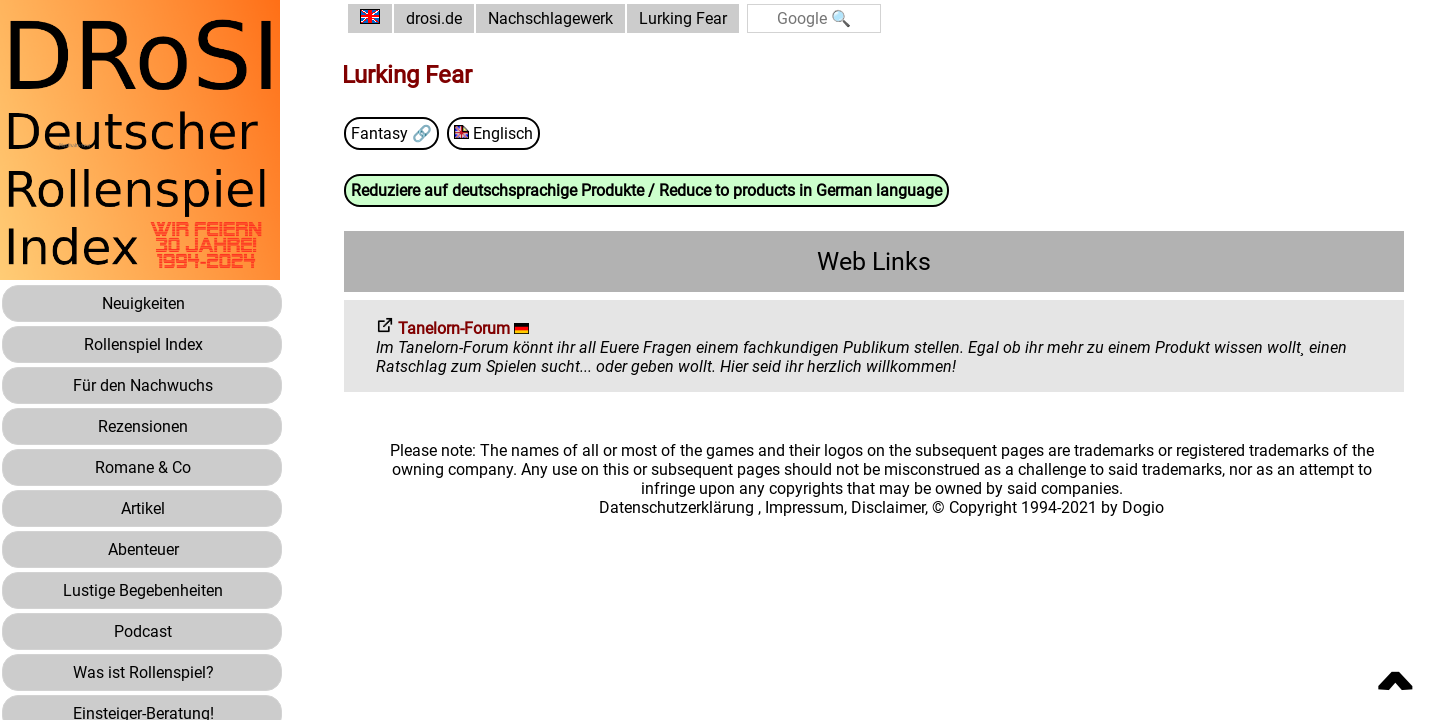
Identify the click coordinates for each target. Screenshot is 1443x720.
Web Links (874, 261)
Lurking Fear (683, 18)
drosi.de (434, 18)
